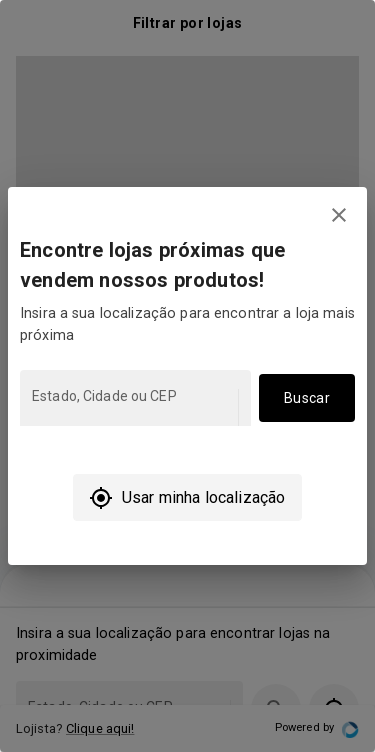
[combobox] (133, 407)
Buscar (307, 398)
